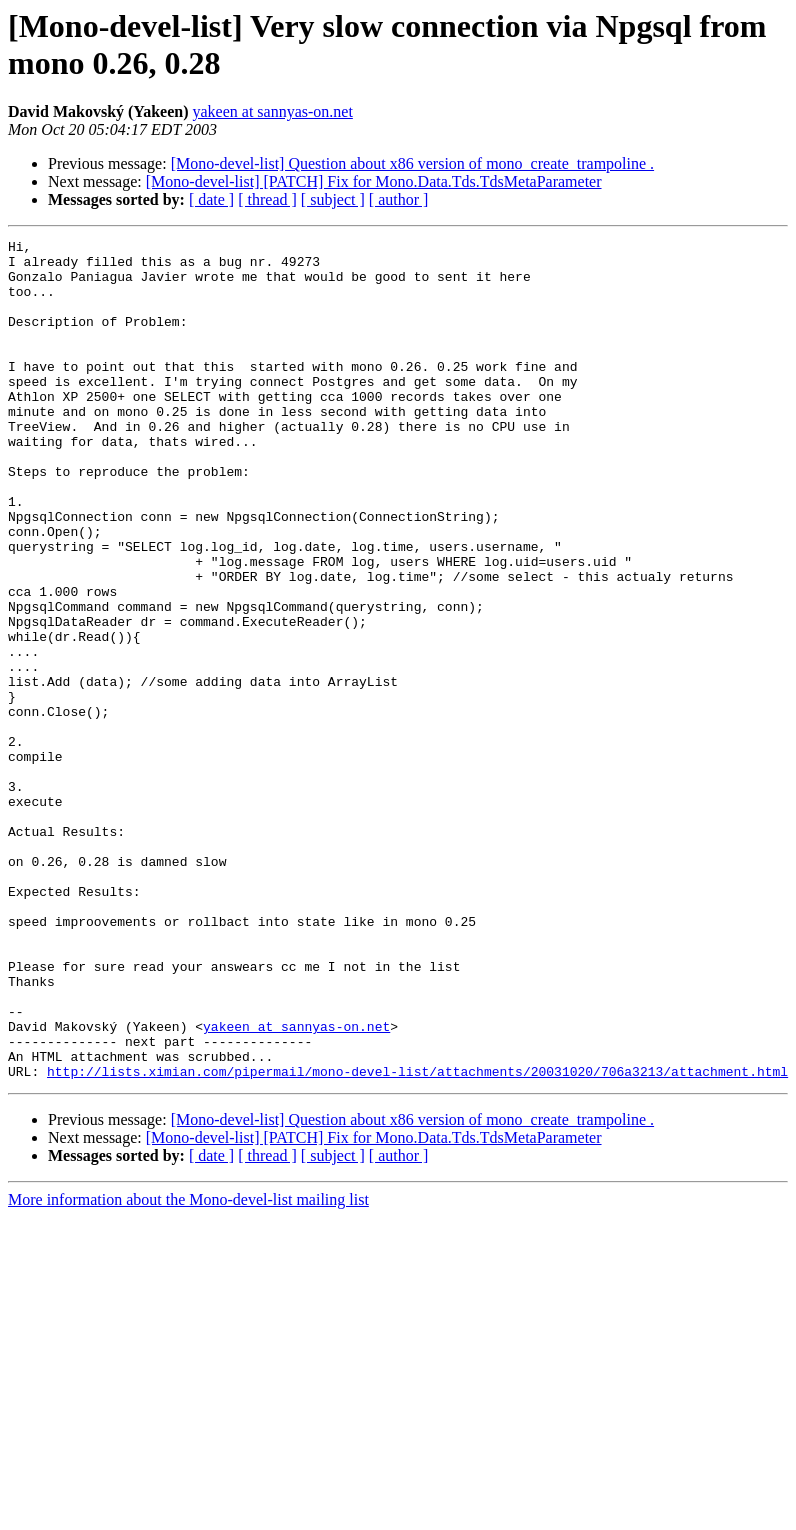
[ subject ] (333, 199)
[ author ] (399, 199)
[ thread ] (267, 199)
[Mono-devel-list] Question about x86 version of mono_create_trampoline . (412, 163)
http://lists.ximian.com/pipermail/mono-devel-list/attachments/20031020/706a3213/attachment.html (417, 1239)
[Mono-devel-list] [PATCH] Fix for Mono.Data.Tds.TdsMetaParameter (374, 181)
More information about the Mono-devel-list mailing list (188, 1367)
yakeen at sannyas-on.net (272, 111)
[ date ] (211, 199)
